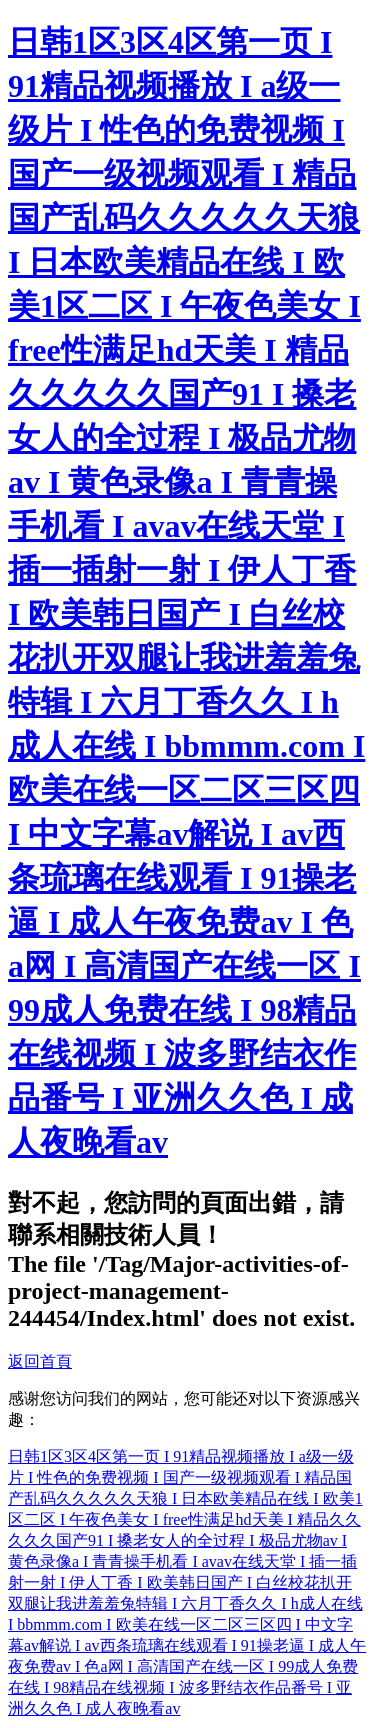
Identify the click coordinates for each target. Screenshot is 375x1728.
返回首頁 (40, 1361)
